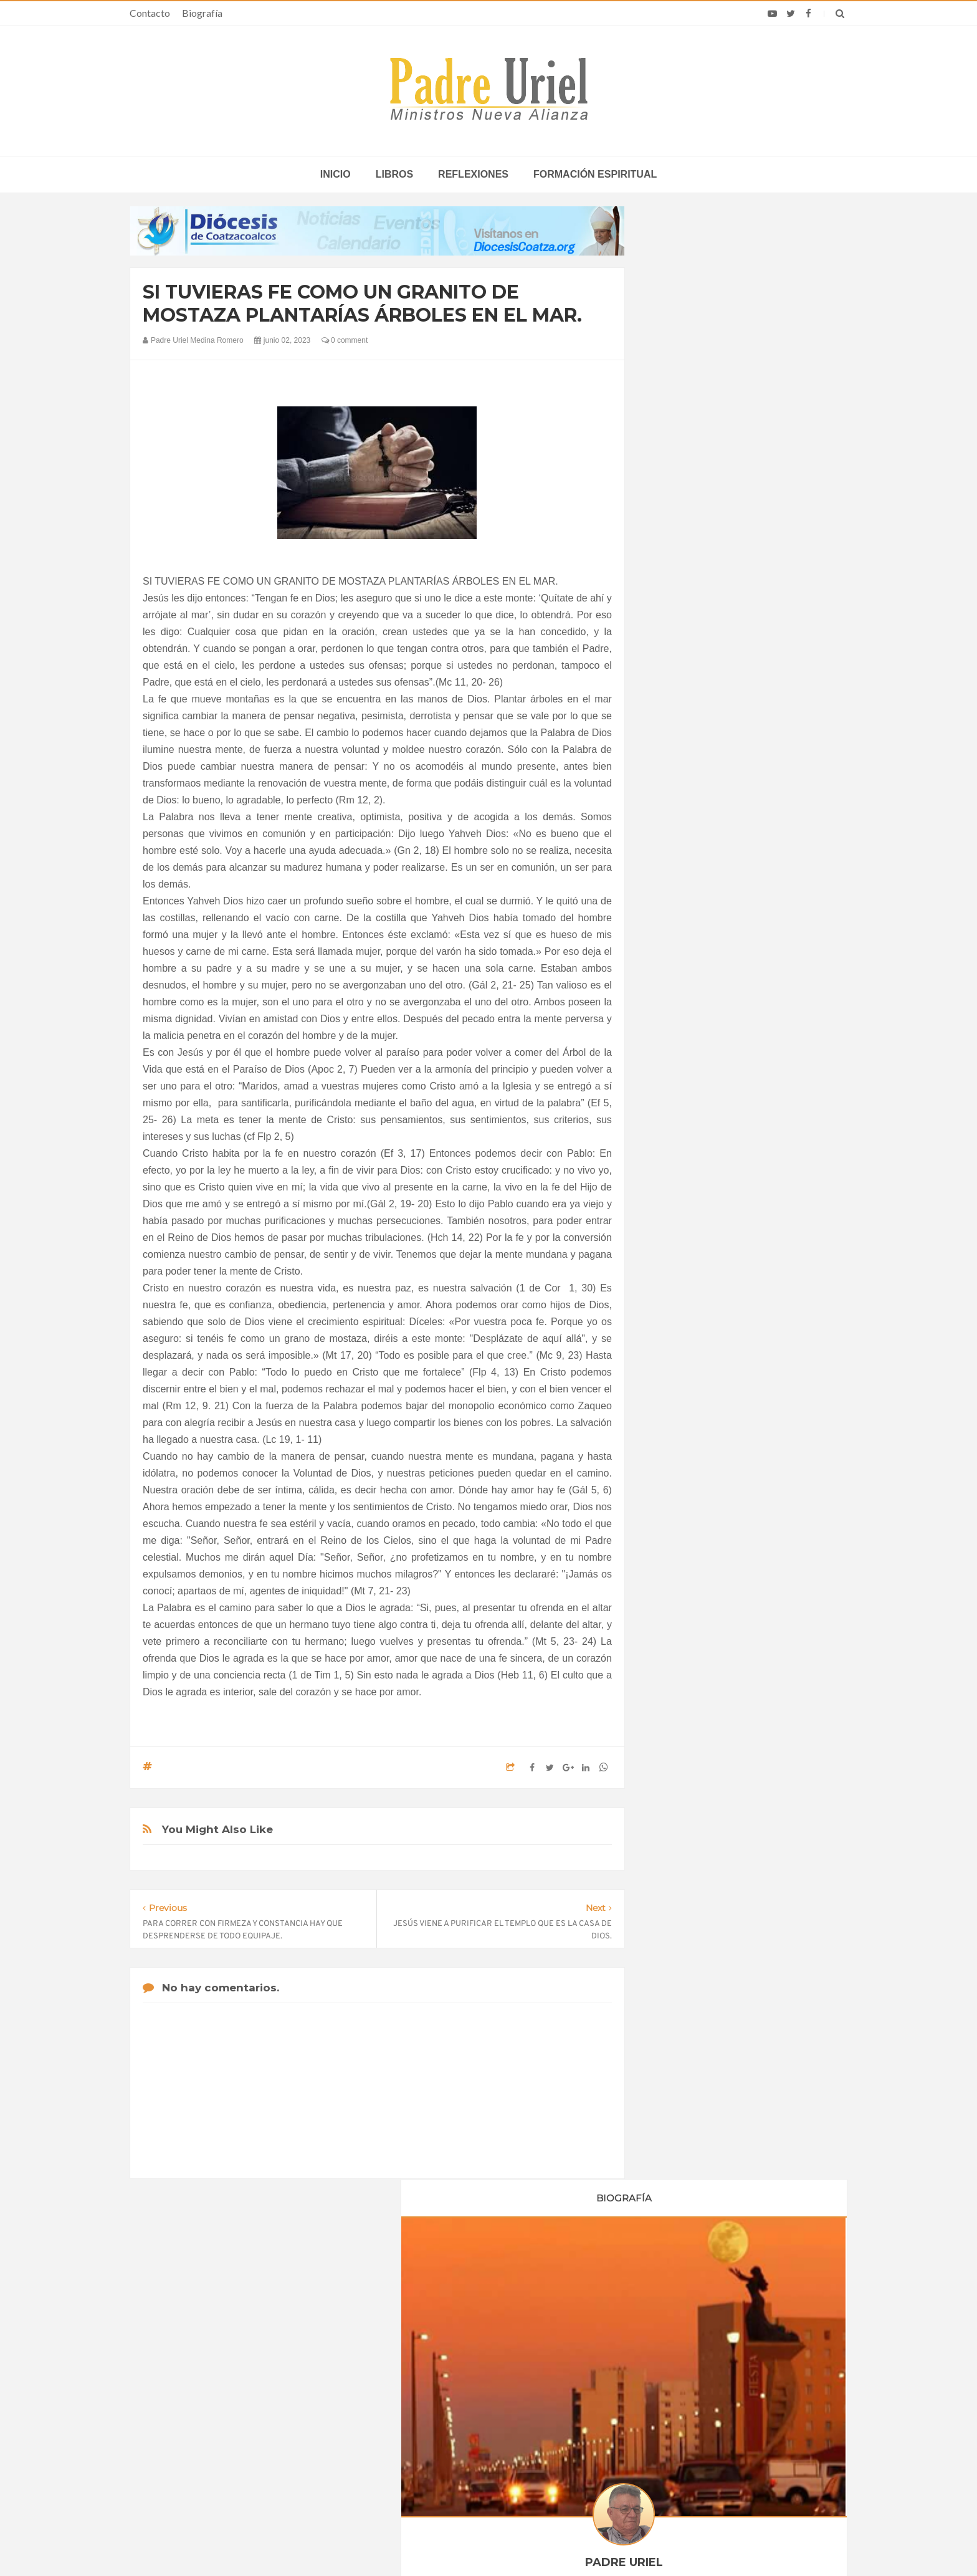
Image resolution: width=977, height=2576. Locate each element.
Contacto (150, 13)
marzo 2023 (687, 1225)
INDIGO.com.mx (654, 2542)
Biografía (202, 13)
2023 (677, 1176)
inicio (335, 174)
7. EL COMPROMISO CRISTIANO (743, 1887)
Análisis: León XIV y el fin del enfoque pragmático (714, 2353)
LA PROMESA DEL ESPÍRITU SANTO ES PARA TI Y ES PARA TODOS (743, 1799)
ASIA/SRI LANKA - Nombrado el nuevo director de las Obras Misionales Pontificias (486, 2358)
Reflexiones (473, 174)
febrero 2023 (689, 1208)
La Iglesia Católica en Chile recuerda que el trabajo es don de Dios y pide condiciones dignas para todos (721, 2421)
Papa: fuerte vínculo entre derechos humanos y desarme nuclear (239, 2395)
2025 (677, 1382)
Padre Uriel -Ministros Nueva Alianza (454, 2542)
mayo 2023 (685, 1259)
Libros (394, 174)
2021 (677, 1142)
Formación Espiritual (703, 1485)
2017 (677, 1074)
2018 (677, 1091)
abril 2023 (683, 1242)
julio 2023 (683, 1293)
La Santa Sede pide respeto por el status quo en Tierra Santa (253, 2358)
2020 (677, 1125)
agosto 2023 (688, 1310)
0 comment (345, 340)
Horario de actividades (551, 2279)
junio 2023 (684, 1276)
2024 (677, 1366)
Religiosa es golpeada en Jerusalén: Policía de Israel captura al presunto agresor (719, 2385)
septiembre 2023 (696, 1327)
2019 (677, 1108)
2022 (677, 1159)
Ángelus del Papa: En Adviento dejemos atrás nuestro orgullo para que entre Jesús (252, 2431)
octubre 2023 (690, 1344)
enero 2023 (686, 1191)
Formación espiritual (595, 174)
